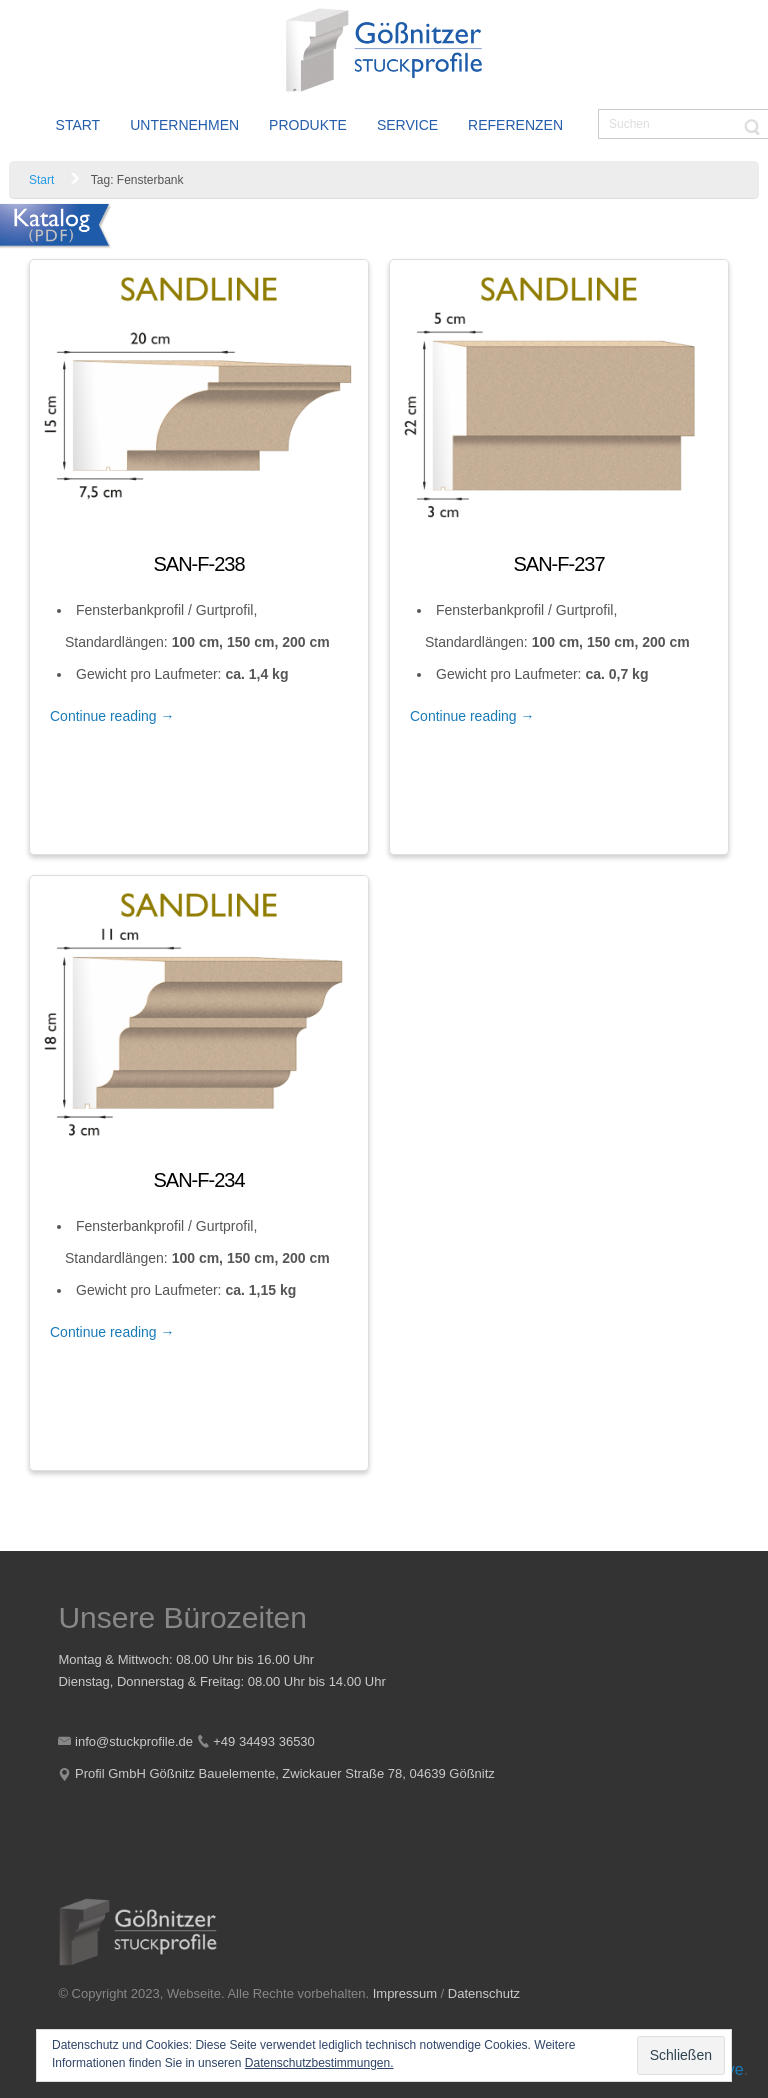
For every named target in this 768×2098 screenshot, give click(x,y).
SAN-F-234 (198, 1180)
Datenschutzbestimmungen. (319, 2063)
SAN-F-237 (558, 564)
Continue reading (112, 716)
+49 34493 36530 (264, 1741)
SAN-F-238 (198, 564)
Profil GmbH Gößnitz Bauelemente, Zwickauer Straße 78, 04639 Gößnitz (285, 1773)
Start (41, 180)
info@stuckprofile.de (134, 1741)
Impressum (405, 1993)
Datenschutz (484, 1993)
